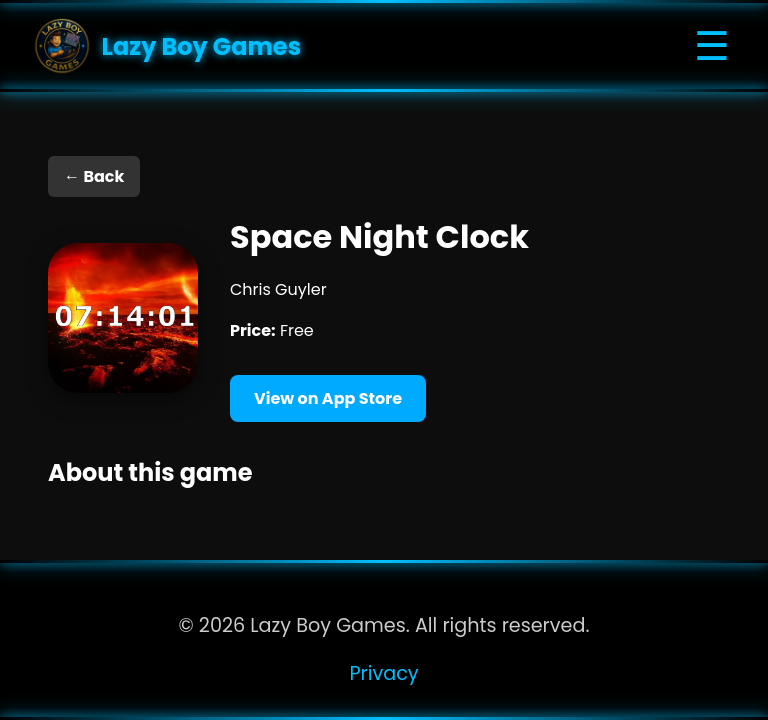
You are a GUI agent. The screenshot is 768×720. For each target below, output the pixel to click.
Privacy (383, 673)
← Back (94, 176)
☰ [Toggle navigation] (712, 46)
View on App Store (328, 398)
